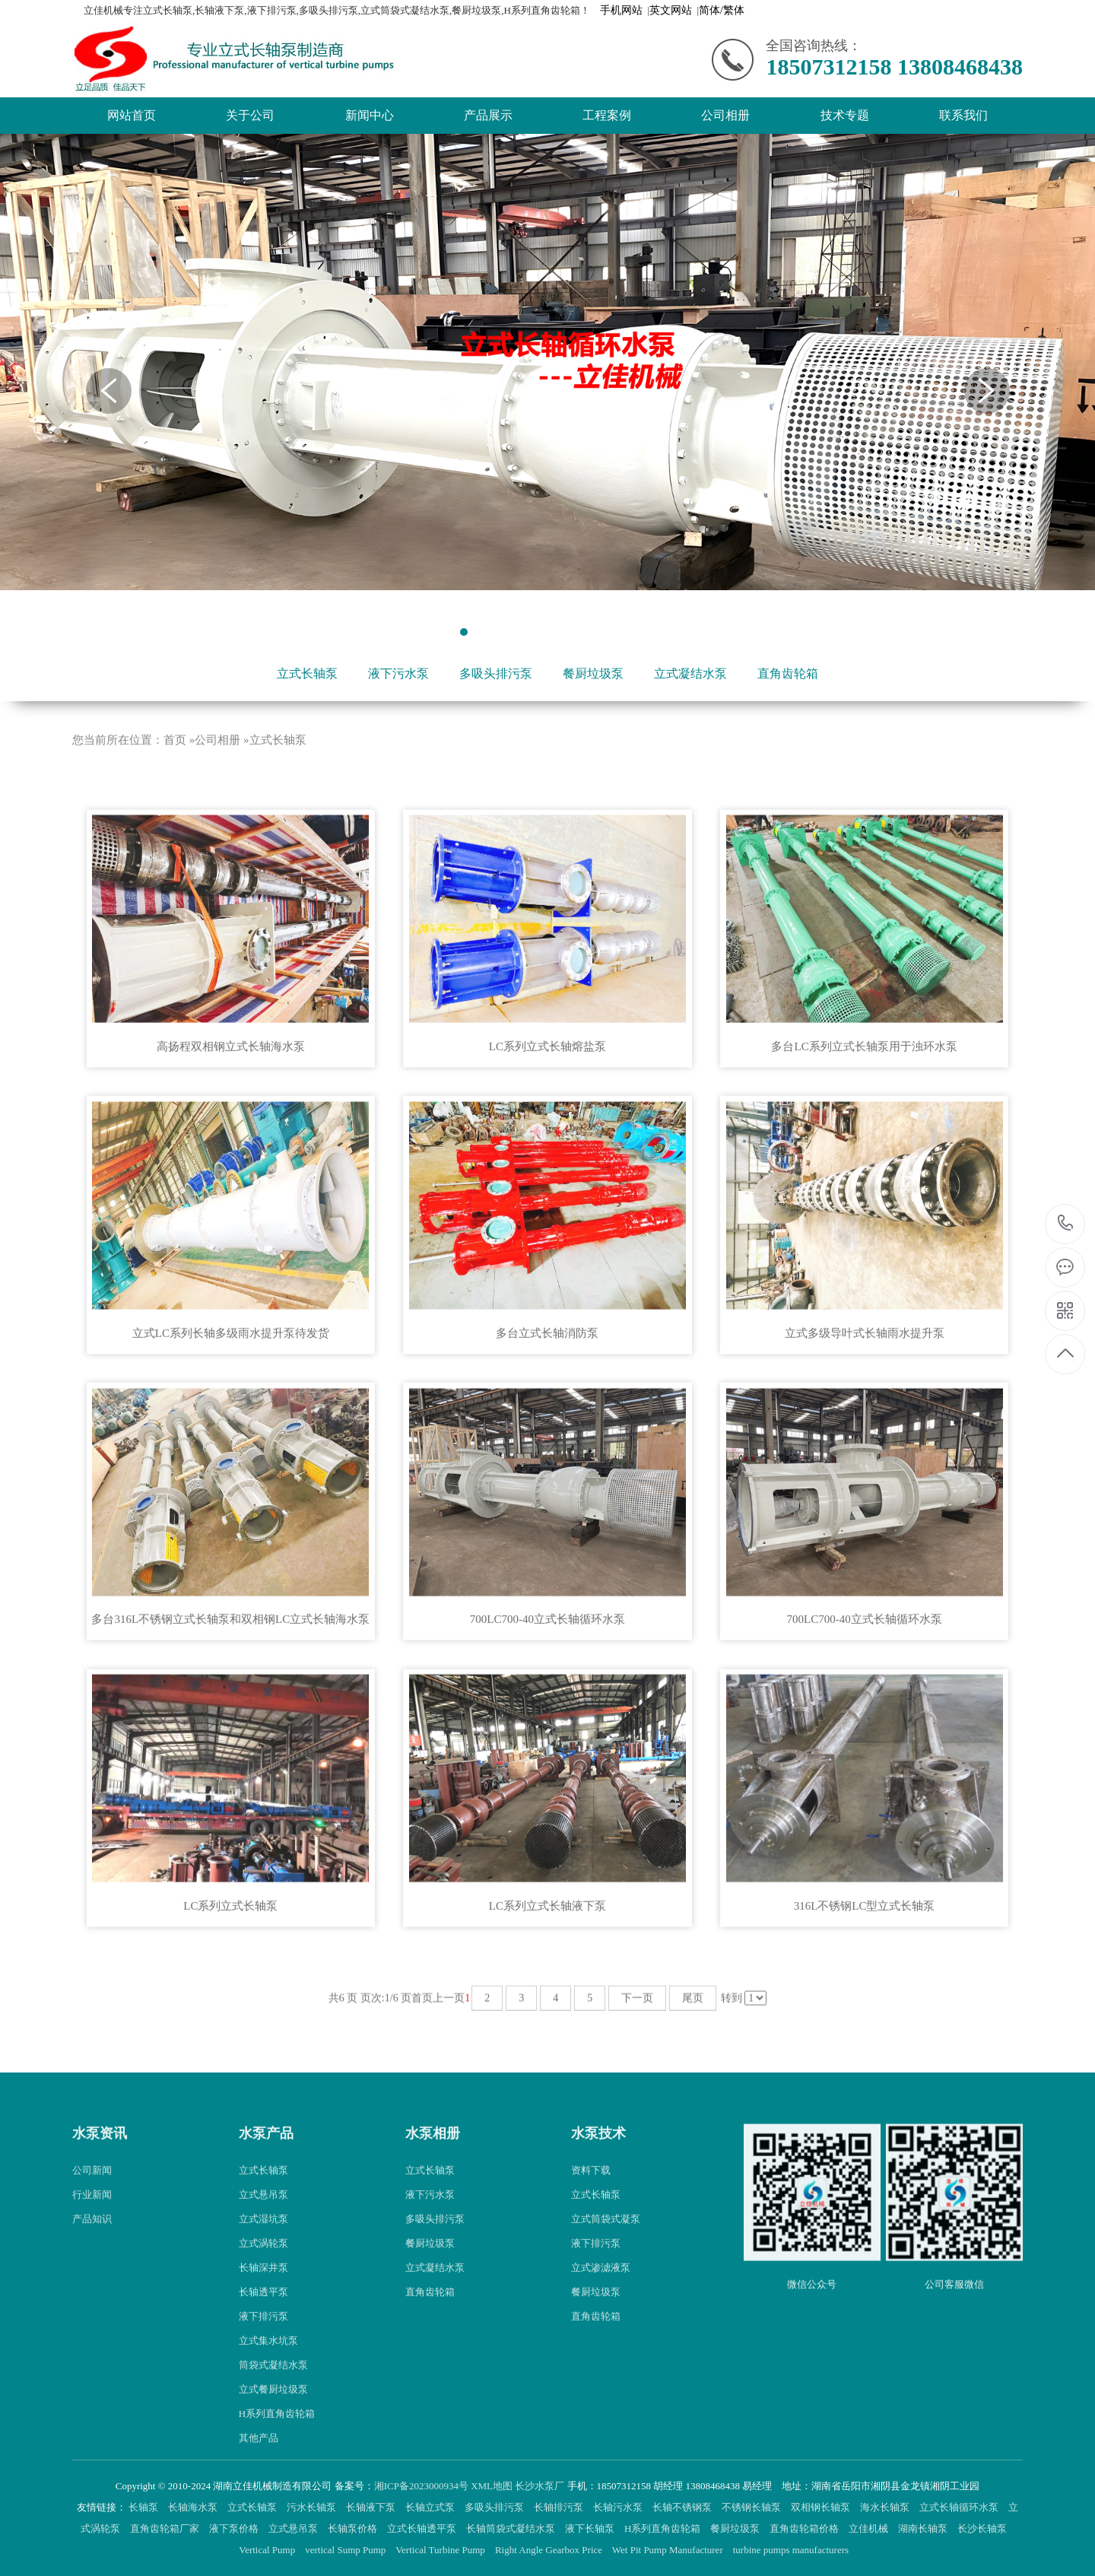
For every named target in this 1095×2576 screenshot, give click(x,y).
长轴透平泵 (263, 2338)
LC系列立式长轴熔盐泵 (547, 1092)
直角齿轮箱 (787, 673)
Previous (109, 391)
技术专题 (844, 115)
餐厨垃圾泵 (593, 673)
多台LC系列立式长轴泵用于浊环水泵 (864, 1092)
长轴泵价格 (353, 2528)
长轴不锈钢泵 (683, 2507)
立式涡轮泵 (263, 2289)
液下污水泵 (398, 673)
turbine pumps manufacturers (792, 2549)
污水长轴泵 (312, 2507)
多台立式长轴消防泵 (547, 1379)
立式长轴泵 (307, 673)
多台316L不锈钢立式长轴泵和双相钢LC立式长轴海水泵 (230, 1666)
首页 (174, 786)
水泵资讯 (99, 2179)
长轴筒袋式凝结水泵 (511, 2528)
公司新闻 (92, 2216)
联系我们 (963, 115)
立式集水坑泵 (268, 2387)
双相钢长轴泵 (821, 2507)
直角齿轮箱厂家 (166, 2528)
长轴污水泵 (619, 2507)
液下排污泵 (263, 2362)
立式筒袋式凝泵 (605, 2265)
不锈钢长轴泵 (752, 2507)
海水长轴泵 (886, 2507)
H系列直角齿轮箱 (663, 2528)
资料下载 (591, 2216)
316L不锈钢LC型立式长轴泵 (864, 1951)
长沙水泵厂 (539, 2486)
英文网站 (670, 10)
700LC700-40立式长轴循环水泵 (547, 1666)
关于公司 (250, 115)
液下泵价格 (235, 2528)
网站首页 (131, 115)
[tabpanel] (547, 362)
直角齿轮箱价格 (805, 2528)
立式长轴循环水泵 (960, 2507)
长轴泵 (144, 2507)
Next (987, 391)
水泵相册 (432, 2179)
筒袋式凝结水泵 (273, 2411)
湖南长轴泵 (924, 2528)
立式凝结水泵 (690, 673)
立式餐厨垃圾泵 (273, 2435)
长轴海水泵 (194, 2507)
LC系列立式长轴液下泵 (547, 1951)
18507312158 (1066, 1223)
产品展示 (488, 115)
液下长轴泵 (591, 2528)
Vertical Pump (268, 2549)
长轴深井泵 (263, 2314)
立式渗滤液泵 (600, 2314)
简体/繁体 (721, 10)
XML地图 (492, 2486)
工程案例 (606, 115)
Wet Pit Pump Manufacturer (668, 2549)
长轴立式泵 (431, 2507)
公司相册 (725, 115)
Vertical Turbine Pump (441, 2549)
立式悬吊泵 (263, 2241)
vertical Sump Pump (346, 2549)
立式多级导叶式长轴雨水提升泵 (864, 1379)
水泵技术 (598, 2179)
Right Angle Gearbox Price (550, 2549)
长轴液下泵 (372, 2507)
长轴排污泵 (560, 2507)
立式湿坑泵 (263, 2265)
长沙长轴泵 (983, 2528)
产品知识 (92, 2265)
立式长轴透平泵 (423, 2528)
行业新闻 (92, 2241)
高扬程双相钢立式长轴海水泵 (231, 1092)
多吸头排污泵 (495, 673)
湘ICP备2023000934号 (421, 2486)
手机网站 (621, 10)
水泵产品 (266, 2179)
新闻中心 (369, 115)
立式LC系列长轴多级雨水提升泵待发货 (230, 1379)
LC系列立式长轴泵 (230, 1951)
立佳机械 (869, 2528)
